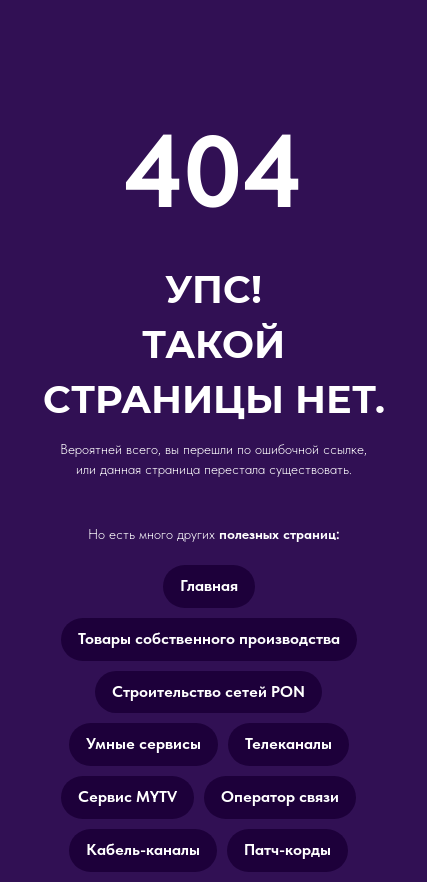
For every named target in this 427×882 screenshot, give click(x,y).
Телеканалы (288, 743)
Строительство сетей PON (208, 691)
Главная (209, 585)
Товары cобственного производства (209, 638)
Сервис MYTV (127, 796)
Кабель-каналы (143, 849)
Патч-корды (287, 849)
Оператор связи (280, 796)
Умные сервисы (143, 743)
